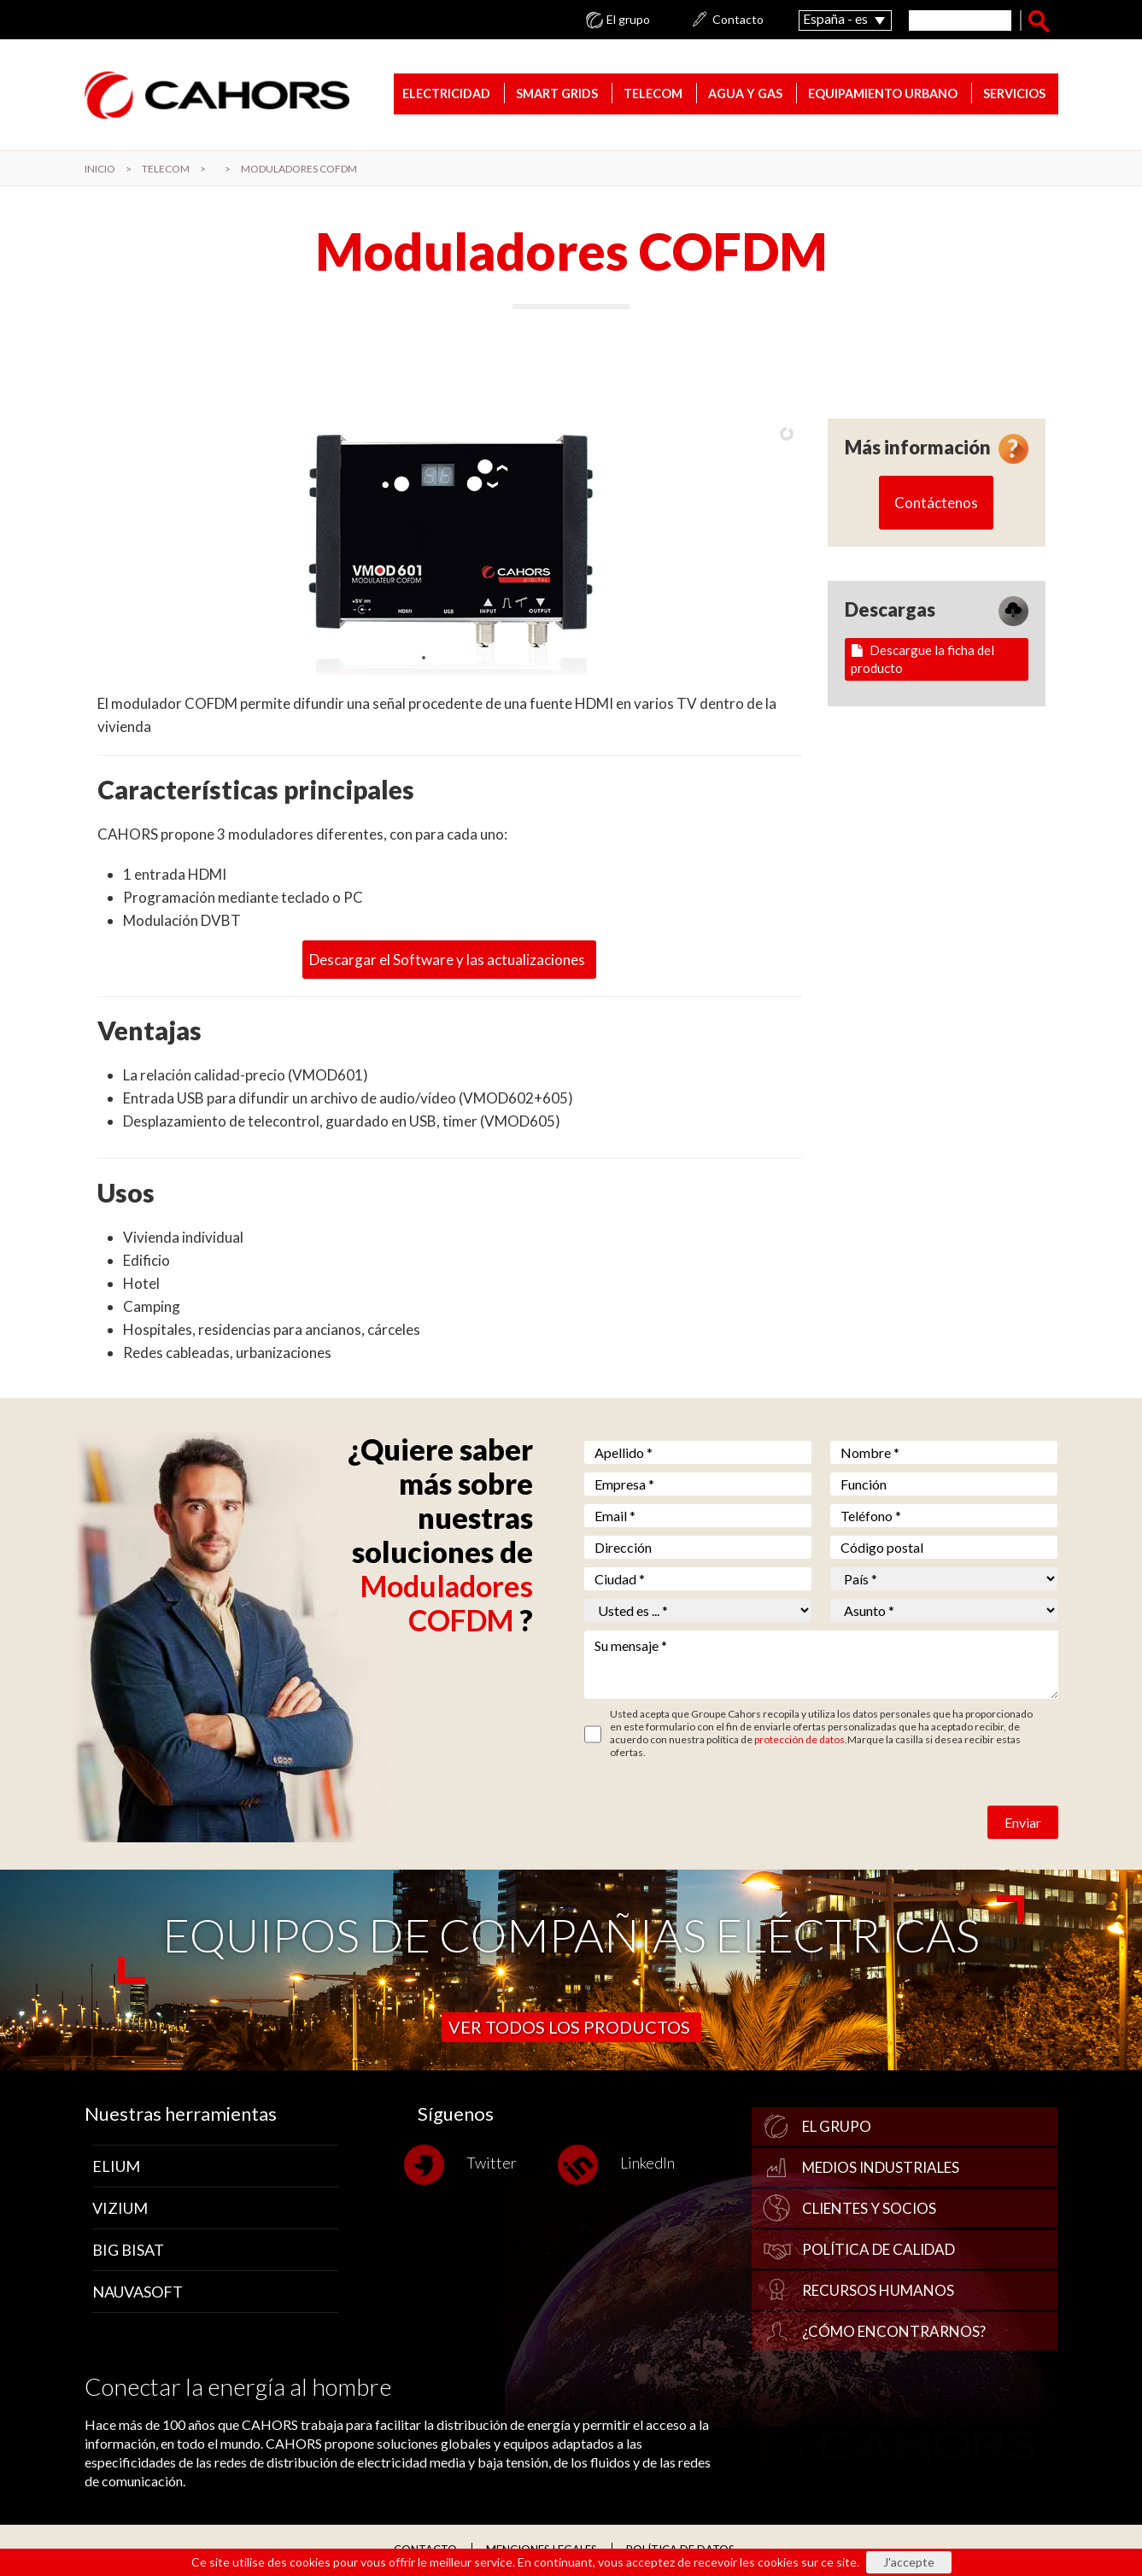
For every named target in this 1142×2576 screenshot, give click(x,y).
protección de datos (799, 1739)
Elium (116, 2166)
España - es (835, 18)
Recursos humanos (878, 2290)
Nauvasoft (137, 2291)
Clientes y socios (869, 2208)
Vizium (120, 2207)
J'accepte (908, 2562)
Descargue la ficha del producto (922, 659)
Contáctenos (936, 503)
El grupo (628, 20)
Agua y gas (745, 93)
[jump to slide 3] (457, 657)
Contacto (738, 20)
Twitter (467, 2165)
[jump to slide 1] (423, 657)
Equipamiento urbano (883, 93)
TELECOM (653, 93)
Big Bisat (128, 2249)
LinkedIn (623, 2165)
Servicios (1014, 93)
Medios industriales (880, 2167)
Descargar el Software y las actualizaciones (447, 960)
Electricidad (446, 93)
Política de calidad (878, 2249)
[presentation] (714, 1809)
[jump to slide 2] (440, 657)
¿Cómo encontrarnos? (894, 2331)
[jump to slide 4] (474, 657)
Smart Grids (557, 93)
